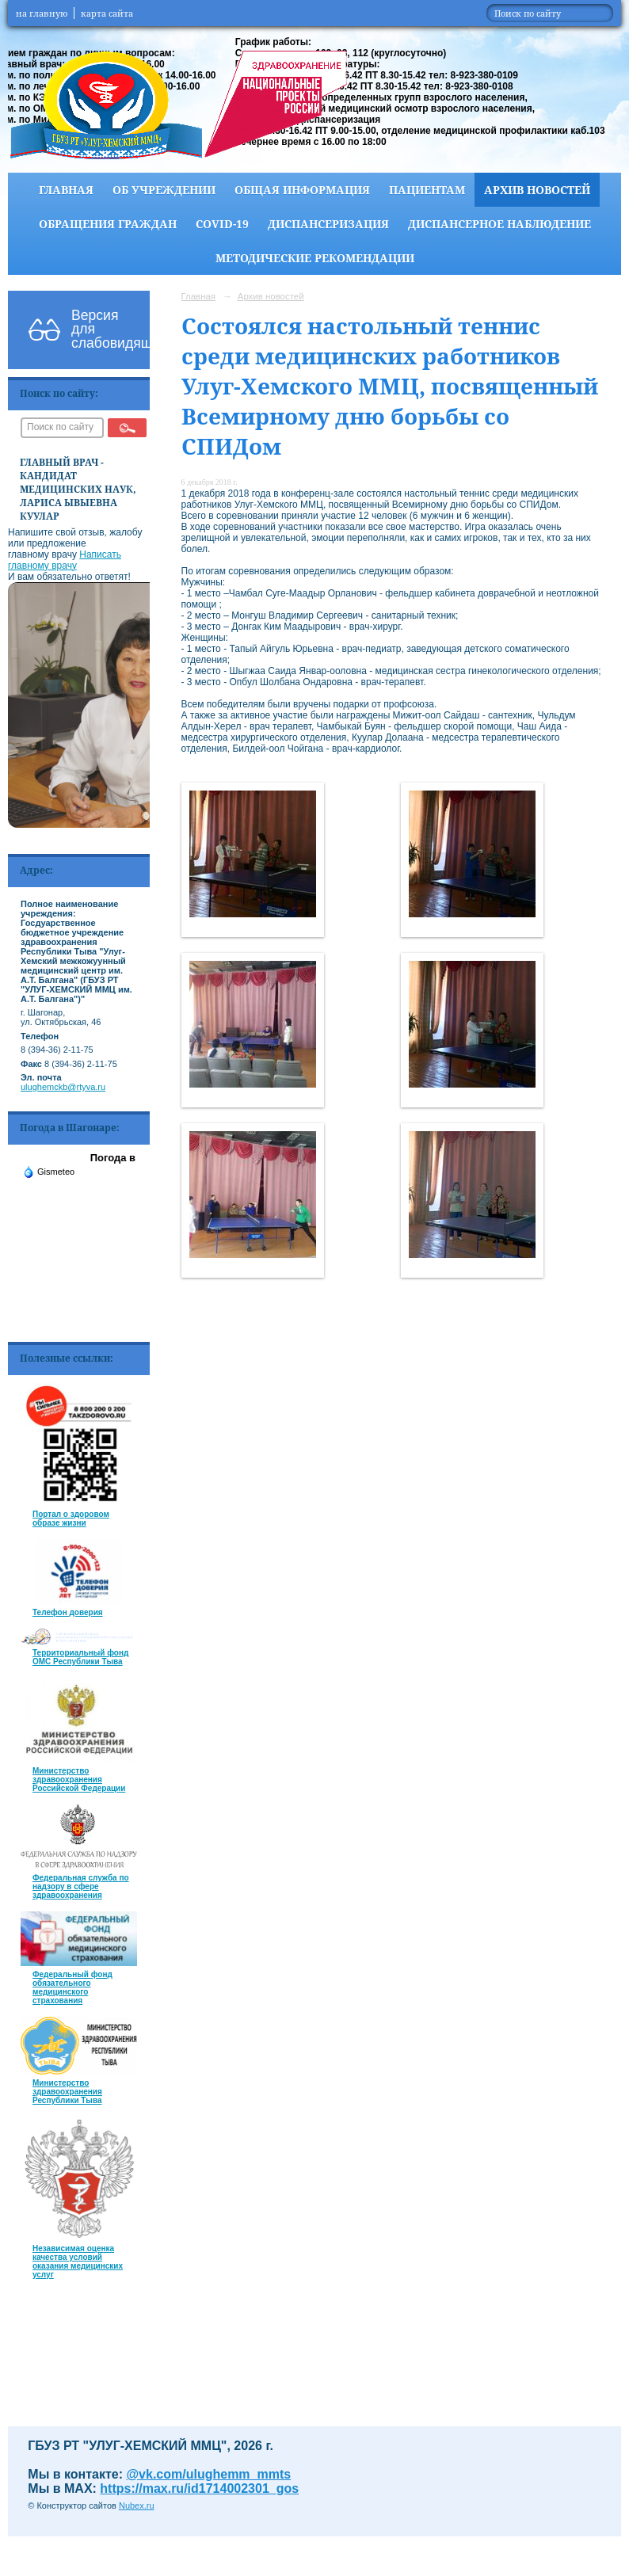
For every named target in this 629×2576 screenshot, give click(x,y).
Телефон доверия (67, 1612)
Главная (66, 189)
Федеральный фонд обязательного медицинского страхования (72, 1987)
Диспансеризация (328, 223)
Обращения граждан (108, 223)
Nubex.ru (136, 2505)
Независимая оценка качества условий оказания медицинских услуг (77, 2261)
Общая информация (302, 189)
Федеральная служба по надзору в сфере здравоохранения (80, 1886)
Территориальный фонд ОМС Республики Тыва (80, 1657)
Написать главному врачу (64, 560)
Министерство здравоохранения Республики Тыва (67, 2092)
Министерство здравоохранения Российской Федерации (78, 1779)
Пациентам (427, 189)
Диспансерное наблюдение (499, 223)
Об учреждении (163, 189)
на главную (41, 13)
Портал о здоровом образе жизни (70, 1518)
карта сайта (107, 13)
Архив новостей (537, 189)
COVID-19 (222, 223)
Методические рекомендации (314, 257)
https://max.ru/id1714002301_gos (199, 2488)
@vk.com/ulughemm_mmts (209, 2474)
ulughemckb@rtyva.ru (63, 1087)
